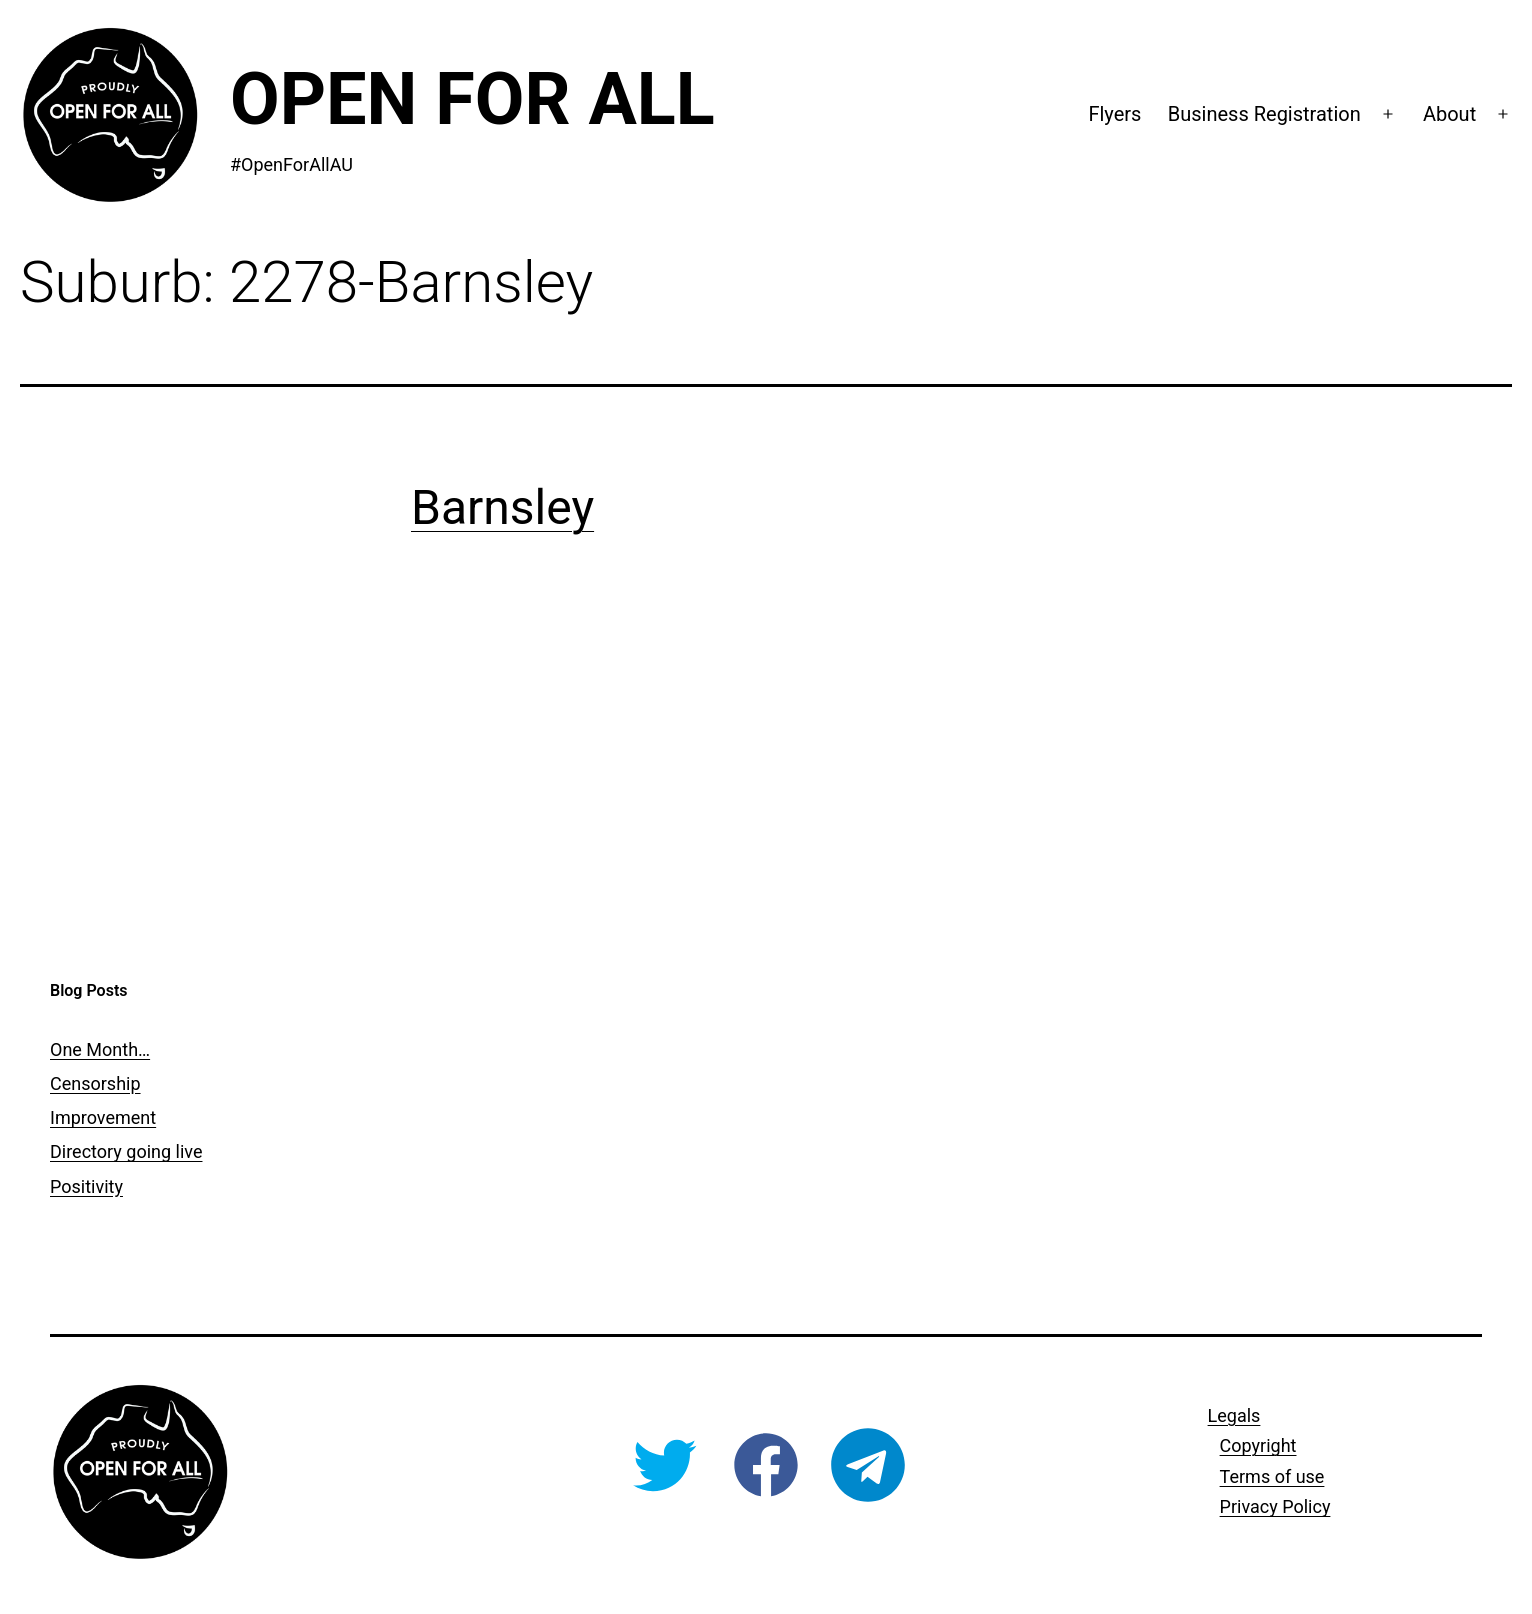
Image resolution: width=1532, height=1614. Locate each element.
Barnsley (502, 507)
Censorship (95, 1083)
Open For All (472, 99)
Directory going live (126, 1151)
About (1449, 114)
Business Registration (1264, 114)
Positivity (86, 1186)
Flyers (1114, 114)
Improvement (103, 1117)
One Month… (100, 1049)
